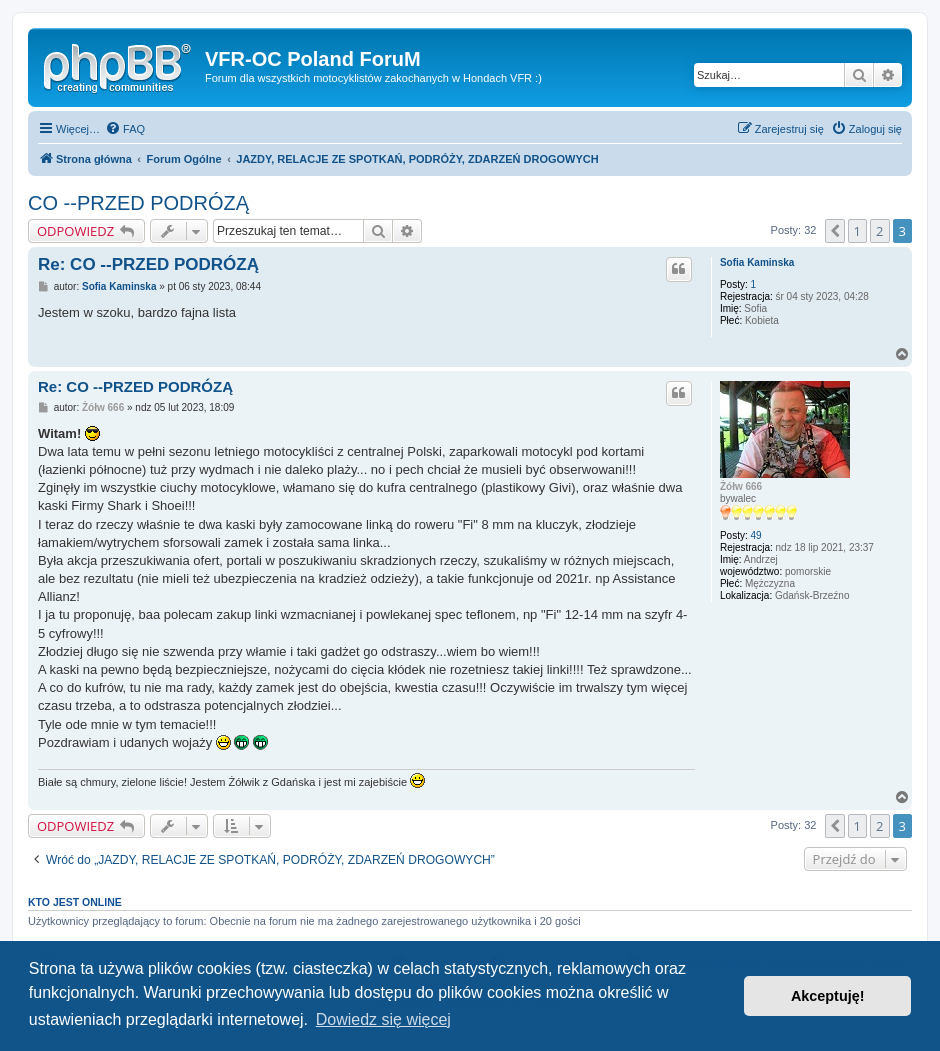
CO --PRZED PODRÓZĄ (138, 203)
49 (756, 535)
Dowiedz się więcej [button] (383, 1019)
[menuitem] (125, 129)
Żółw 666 (741, 486)
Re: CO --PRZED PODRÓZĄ (148, 264)
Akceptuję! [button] (828, 996)
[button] (835, 231)
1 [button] (857, 231)
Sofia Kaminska (757, 262)
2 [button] (879, 231)
